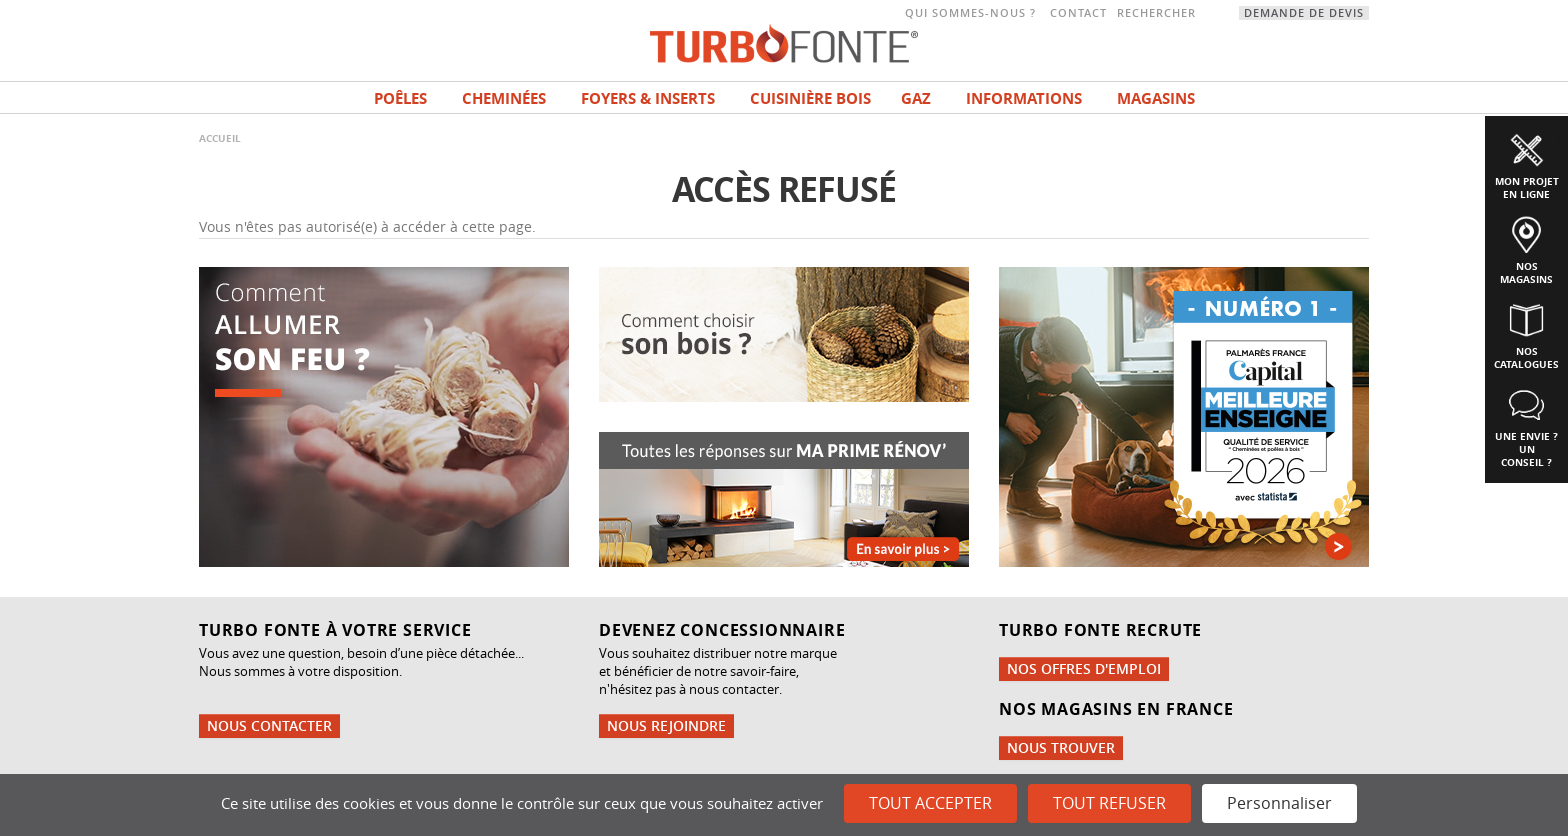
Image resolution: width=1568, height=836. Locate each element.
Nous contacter (269, 725)
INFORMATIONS (1024, 98)
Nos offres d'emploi (1084, 668)
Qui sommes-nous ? (970, 13)
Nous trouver (1061, 747)
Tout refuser (1109, 803)
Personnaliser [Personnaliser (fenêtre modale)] (1279, 803)
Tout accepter (930, 803)
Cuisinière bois (810, 98)
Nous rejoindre (666, 725)
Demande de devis (1304, 13)
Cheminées (504, 98)
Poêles (400, 98)
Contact (1078, 13)
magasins (1156, 98)
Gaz (916, 98)
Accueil (220, 138)
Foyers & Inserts (648, 98)
